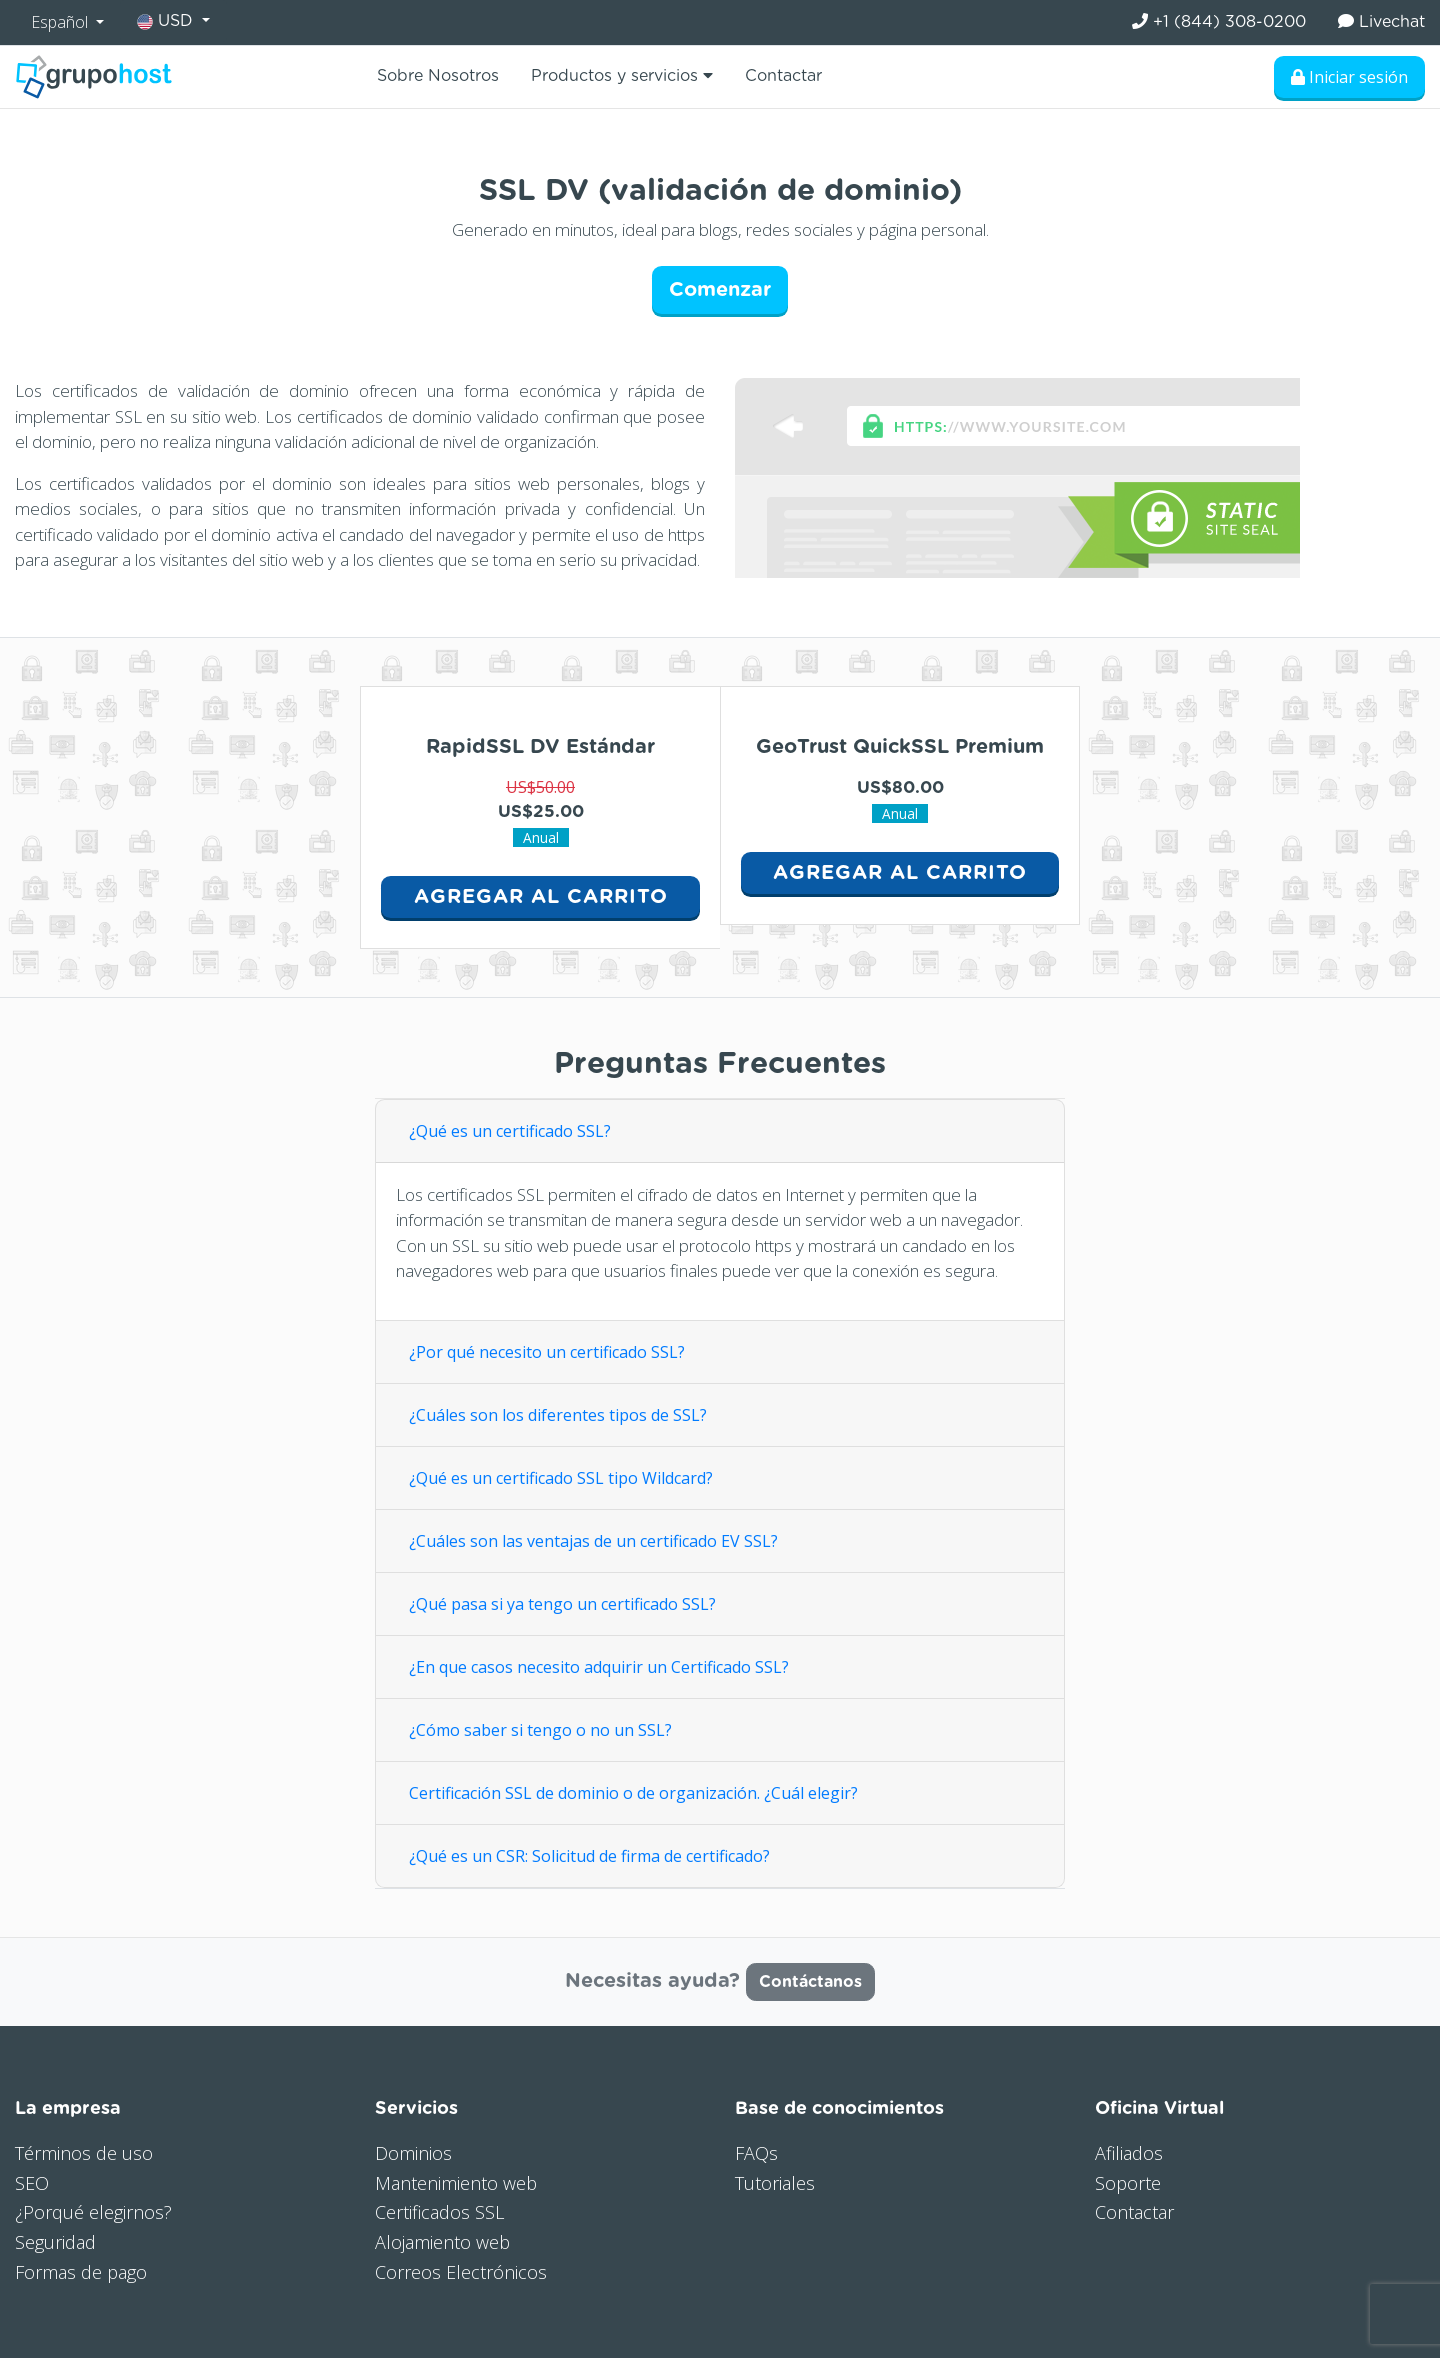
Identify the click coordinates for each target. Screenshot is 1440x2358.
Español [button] (61, 22)
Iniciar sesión (1349, 77)
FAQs (756, 2153)
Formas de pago (81, 2272)
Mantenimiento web (456, 2183)
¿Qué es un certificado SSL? (510, 1131)
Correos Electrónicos (461, 2272)
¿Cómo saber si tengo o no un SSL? (540, 1730)
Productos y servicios (622, 75)
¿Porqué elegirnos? (93, 2212)
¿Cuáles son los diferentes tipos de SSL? (558, 1415)
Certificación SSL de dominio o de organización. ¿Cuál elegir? (633, 1793)
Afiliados (1129, 2153)
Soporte (1128, 2183)
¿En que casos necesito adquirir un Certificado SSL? (599, 1667)
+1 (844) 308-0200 (1219, 21)
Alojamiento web (442, 2242)
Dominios (413, 2153)
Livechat (1381, 21)
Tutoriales (775, 2183)
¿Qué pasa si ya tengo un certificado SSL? (562, 1604)
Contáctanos (810, 1982)
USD (167, 21)
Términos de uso (84, 2153)
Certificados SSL (439, 2212)
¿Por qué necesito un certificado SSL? (547, 1352)
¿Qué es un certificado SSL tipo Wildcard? (561, 1478)
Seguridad (55, 2242)
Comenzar (720, 290)
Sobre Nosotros (438, 76)
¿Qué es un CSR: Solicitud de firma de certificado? (591, 1856)
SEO (32, 2183)
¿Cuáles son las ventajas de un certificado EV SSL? (593, 1541)
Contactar (783, 76)
